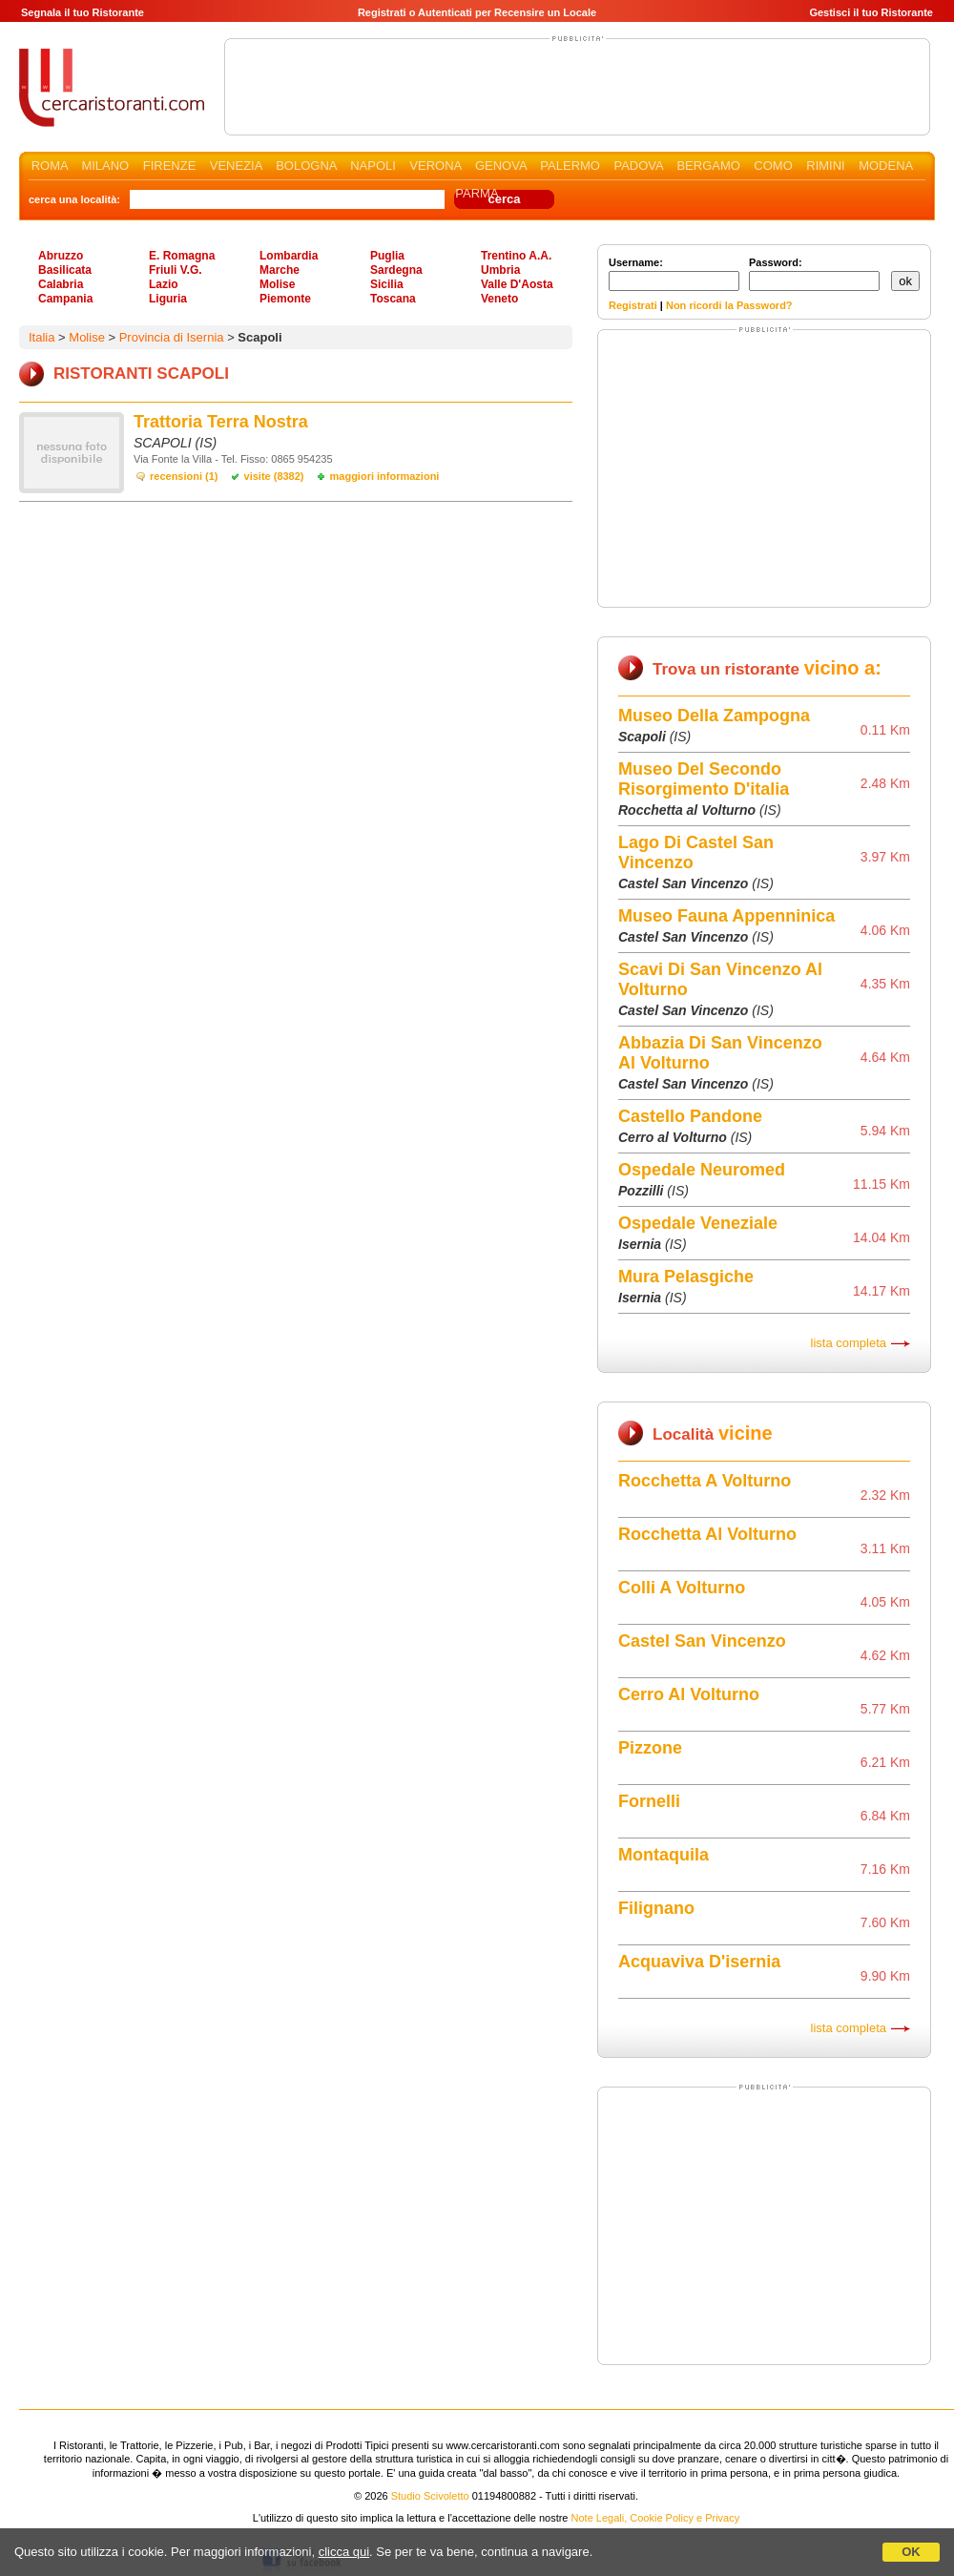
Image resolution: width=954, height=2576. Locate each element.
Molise (277, 284)
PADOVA (638, 165)
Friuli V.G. (175, 270)
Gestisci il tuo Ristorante (871, 12)
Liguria (168, 298)
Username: (674, 274)
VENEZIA (236, 165)
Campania (65, 298)
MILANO (105, 165)
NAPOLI (373, 165)
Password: (814, 274)
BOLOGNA (306, 165)
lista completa (848, 1343)
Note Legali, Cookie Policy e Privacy (655, 2518)
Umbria (500, 270)
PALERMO (570, 165)
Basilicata (65, 270)
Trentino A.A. (516, 255)
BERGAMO (707, 165)
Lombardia (288, 255)
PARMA (476, 193)
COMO (773, 165)
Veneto (499, 298)
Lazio (163, 284)
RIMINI (825, 165)
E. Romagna (182, 255)
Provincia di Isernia (171, 337)
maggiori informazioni (385, 476)
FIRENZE (170, 165)
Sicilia (387, 284)
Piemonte (285, 298)
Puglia (387, 255)
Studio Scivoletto (430, 2496)
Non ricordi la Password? (729, 305)
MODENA (885, 165)
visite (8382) (274, 476)
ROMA (49, 165)
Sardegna (396, 270)
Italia (41, 337)
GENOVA (501, 165)
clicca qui (344, 2552)
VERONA (435, 165)
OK (911, 2552)
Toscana (393, 298)
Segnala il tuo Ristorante (82, 12)
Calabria (60, 284)
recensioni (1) (184, 476)
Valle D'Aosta (517, 284)
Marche (279, 270)
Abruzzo (60, 255)
